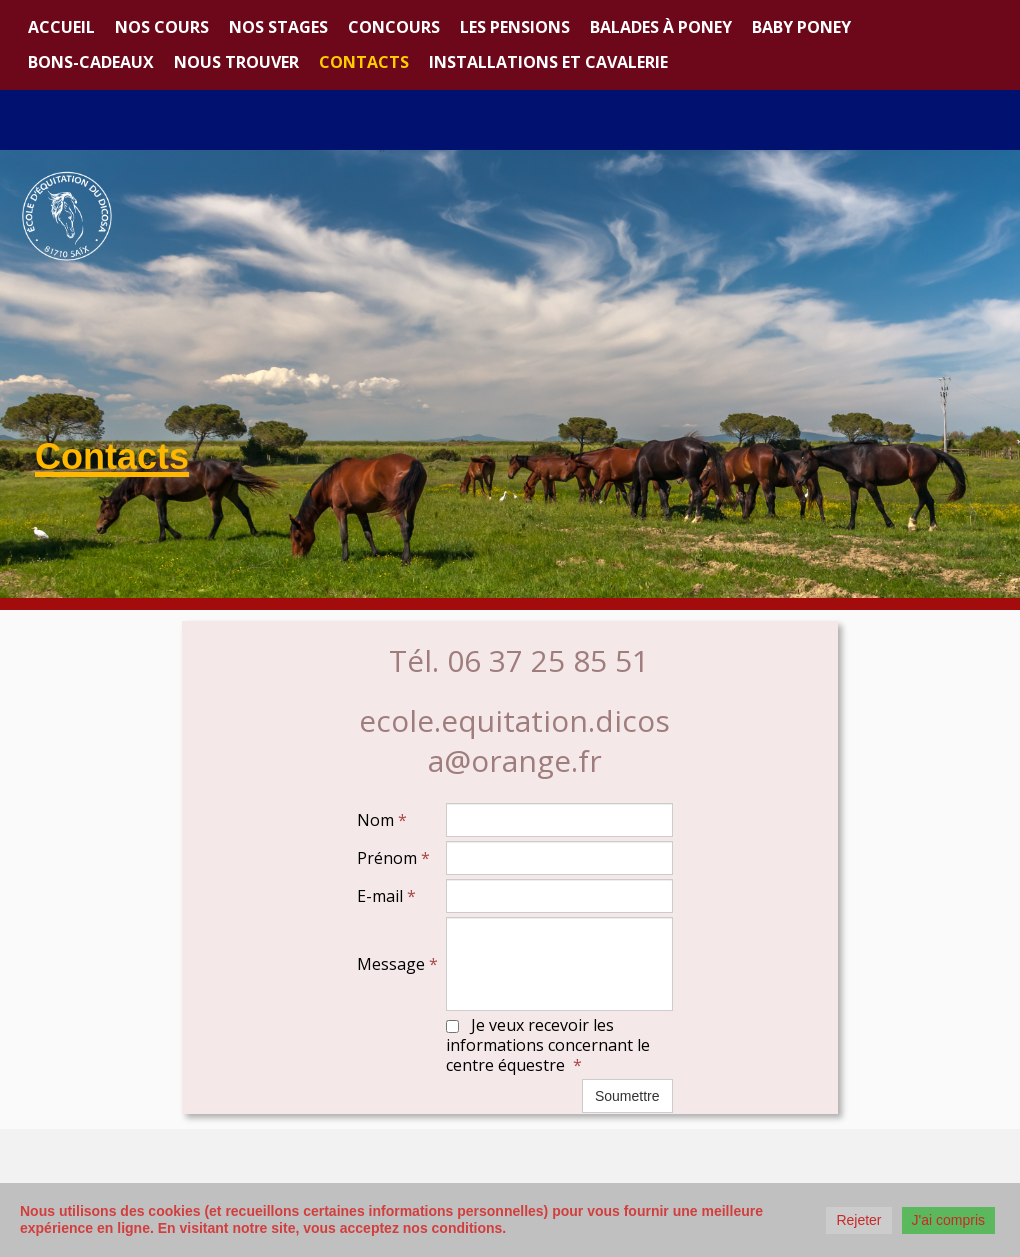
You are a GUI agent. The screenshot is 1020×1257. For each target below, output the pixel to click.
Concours (394, 27)
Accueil (61, 27)
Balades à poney (661, 27)
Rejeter (858, 1220)
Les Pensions (515, 27)
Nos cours (162, 27)
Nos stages (278, 27)
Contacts (364, 62)
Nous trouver (236, 62)
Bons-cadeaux (91, 62)
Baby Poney (801, 27)
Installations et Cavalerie (548, 62)
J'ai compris (948, 1220)
